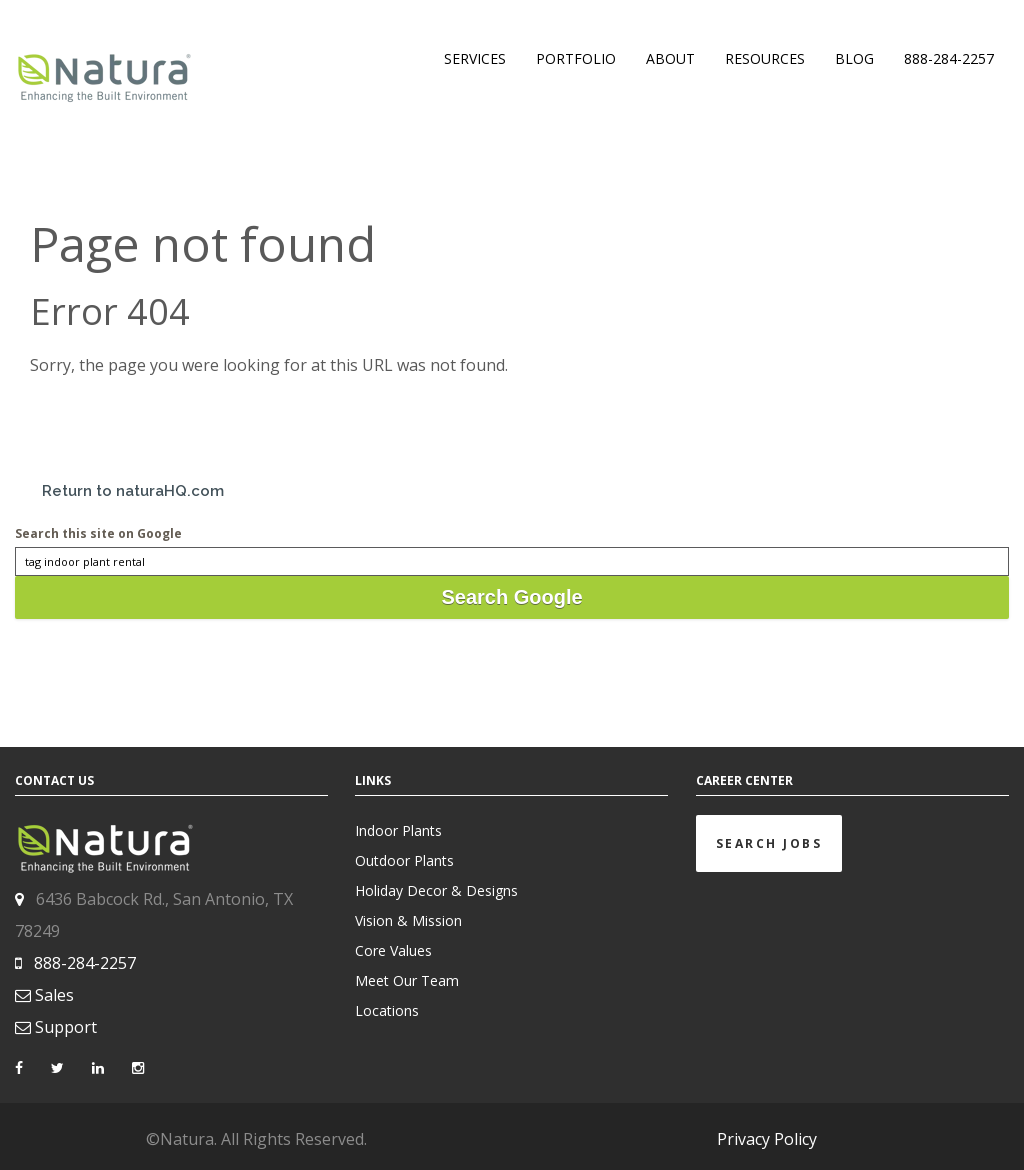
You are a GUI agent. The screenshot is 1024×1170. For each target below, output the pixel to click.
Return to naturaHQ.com (133, 491)
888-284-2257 (85, 963)
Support (66, 1027)
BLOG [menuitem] (854, 58)
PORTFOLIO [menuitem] (576, 58)
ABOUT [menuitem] (670, 58)
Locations (387, 1010)
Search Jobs (769, 843)
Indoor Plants (398, 830)
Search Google (511, 597)
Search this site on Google (98, 533)
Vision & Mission (408, 920)
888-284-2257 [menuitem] (949, 58)
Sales (54, 995)
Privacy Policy (767, 1139)
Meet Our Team (407, 980)
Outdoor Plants (404, 860)
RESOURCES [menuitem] (765, 58)
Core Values (393, 950)
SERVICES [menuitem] (475, 58)
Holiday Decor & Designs (436, 890)
